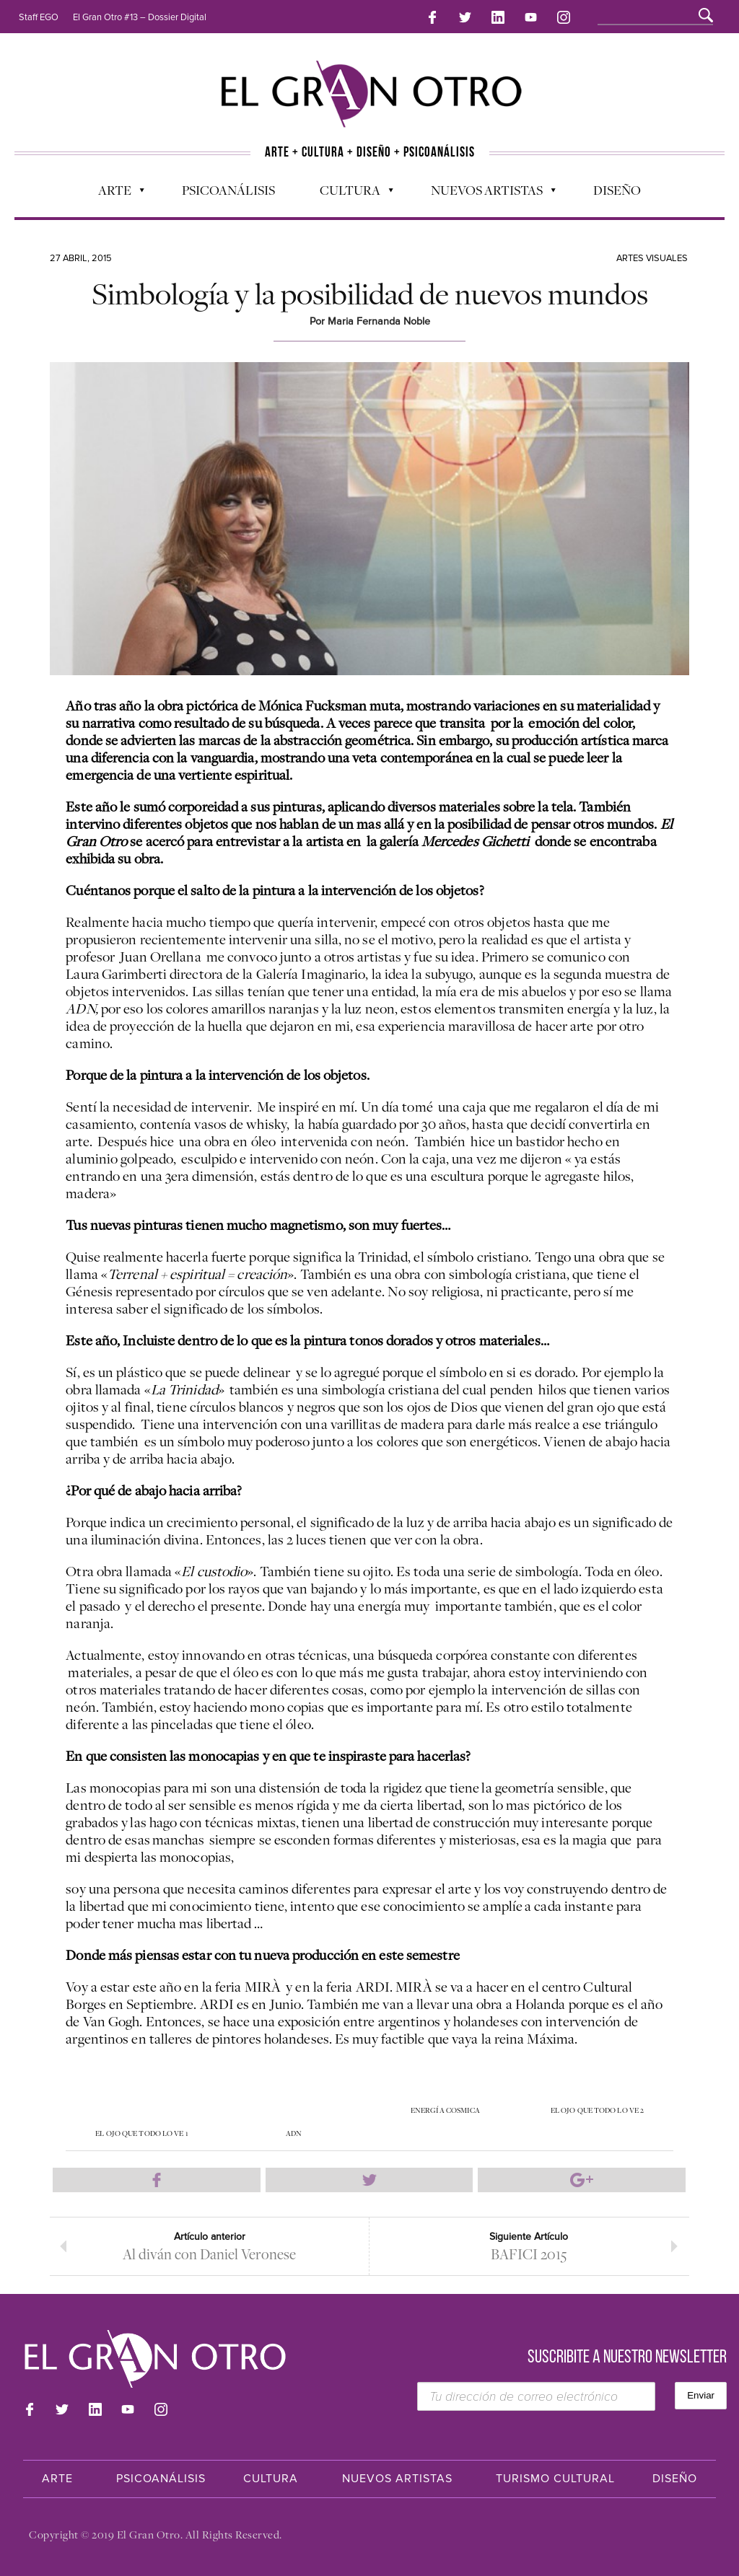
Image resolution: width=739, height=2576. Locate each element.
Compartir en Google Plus (582, 2178)
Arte (114, 192)
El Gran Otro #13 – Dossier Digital (139, 17)
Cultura (349, 192)
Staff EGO (38, 17)
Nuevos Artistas (486, 192)
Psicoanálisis (228, 188)
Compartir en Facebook (157, 2178)
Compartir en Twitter (369, 2178)
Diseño (617, 188)
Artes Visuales (652, 257)
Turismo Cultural (555, 2478)
